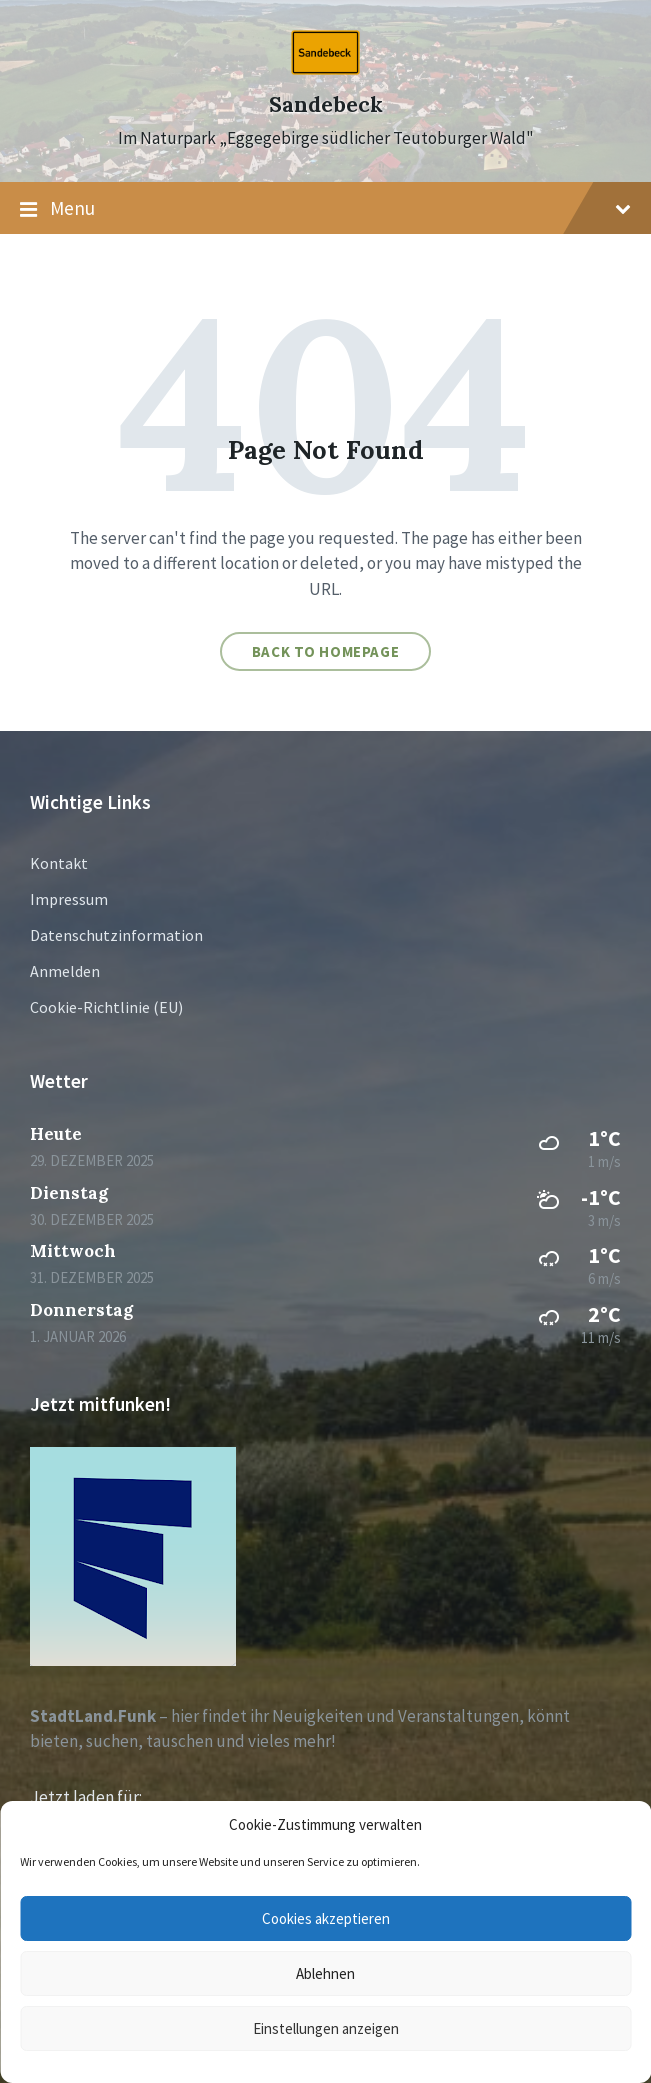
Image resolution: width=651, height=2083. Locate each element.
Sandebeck (326, 104)
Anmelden (65, 971)
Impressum (69, 899)
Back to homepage (326, 651)
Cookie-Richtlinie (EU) (106, 1007)
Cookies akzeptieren (326, 1918)
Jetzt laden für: (86, 1797)
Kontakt (59, 863)
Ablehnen (325, 1973)
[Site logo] (325, 69)
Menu (325, 209)
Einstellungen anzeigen (326, 2028)
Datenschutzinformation (116, 935)
